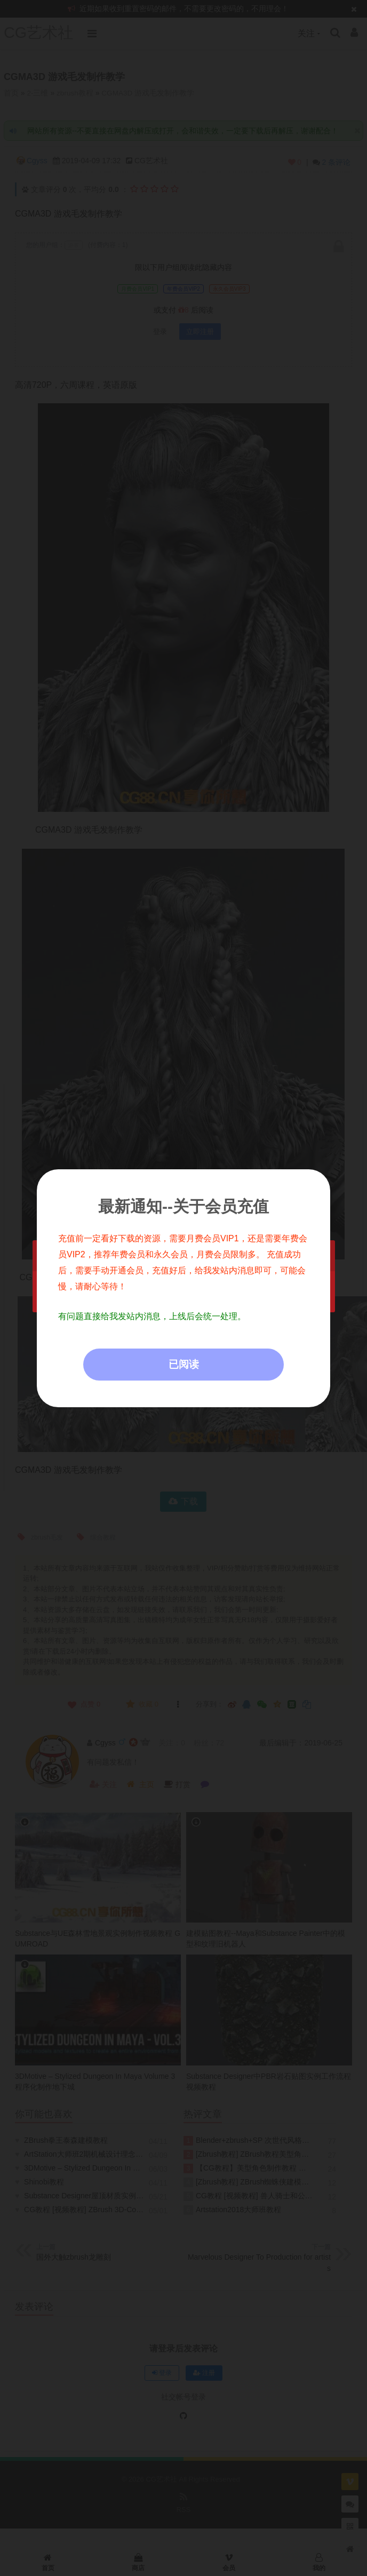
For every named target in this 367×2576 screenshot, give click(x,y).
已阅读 (184, 1364)
